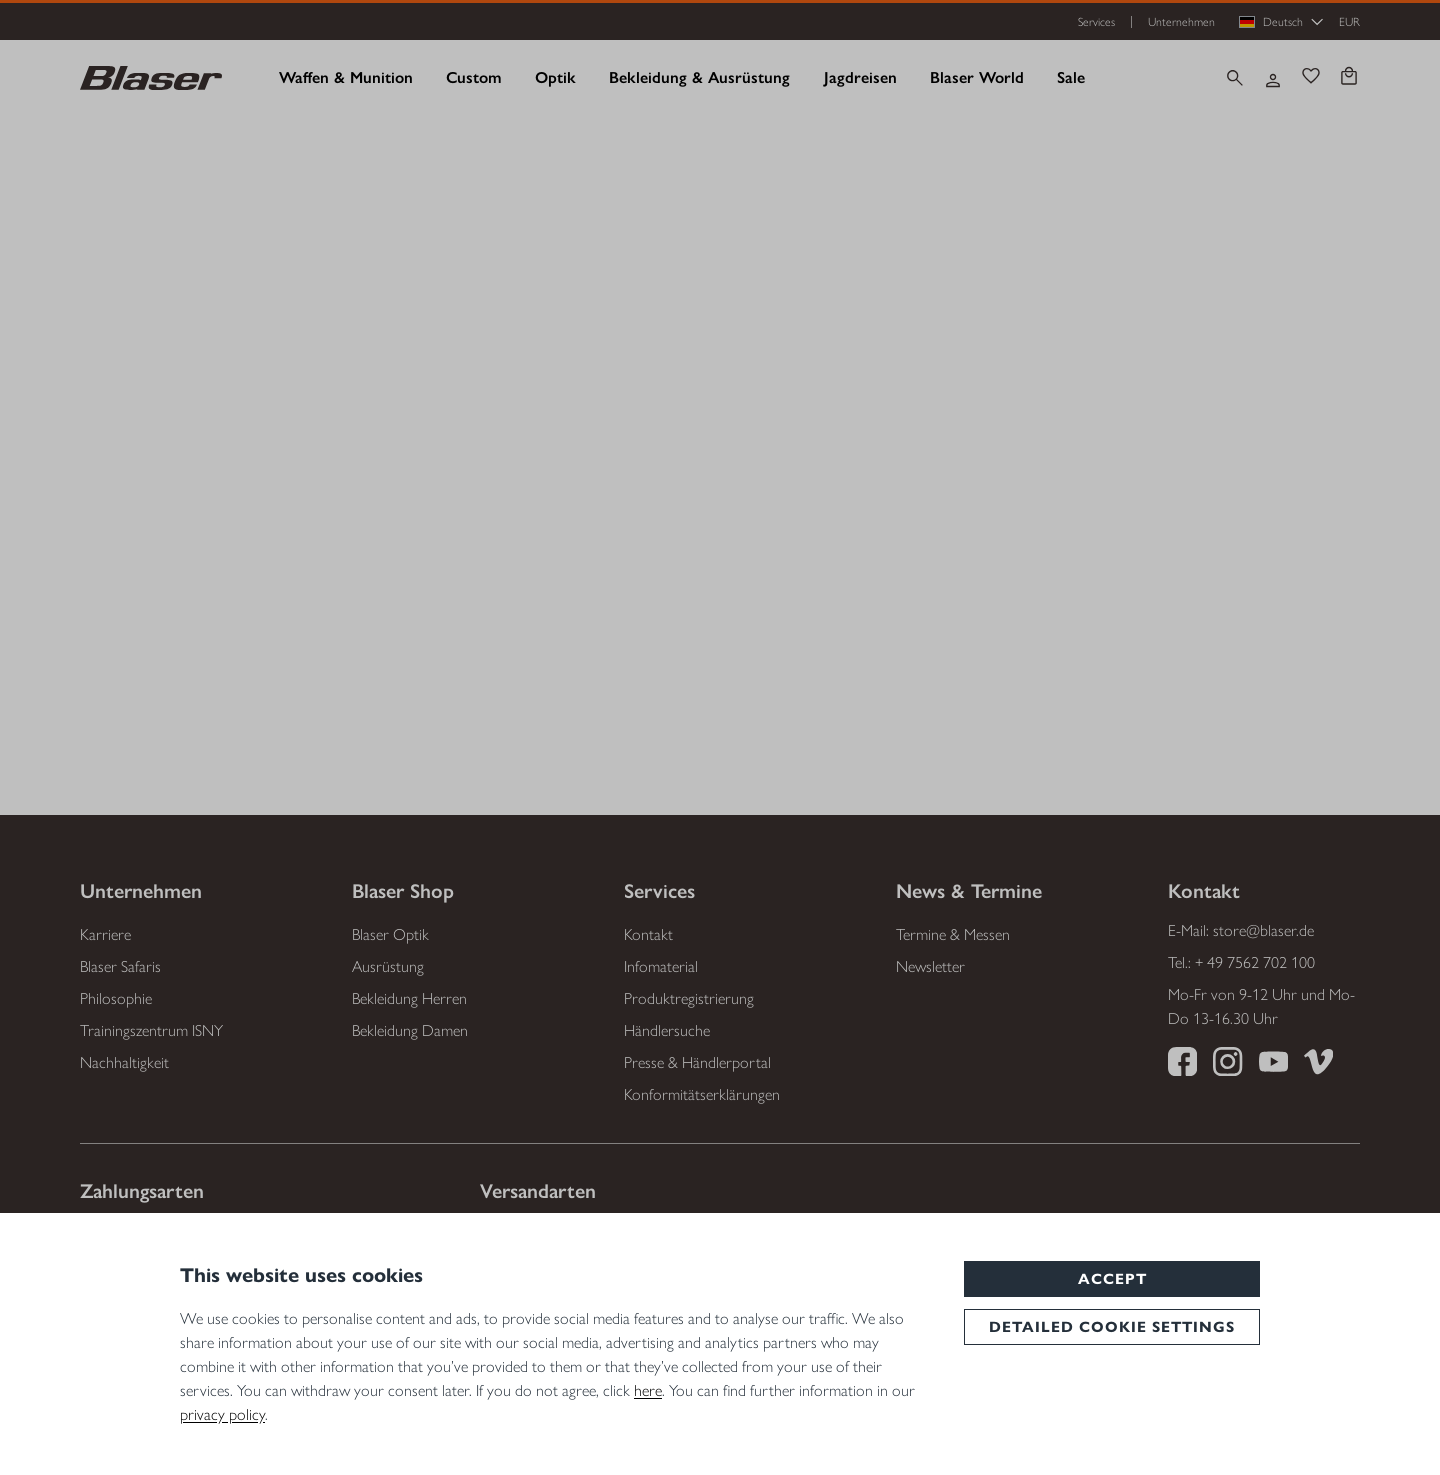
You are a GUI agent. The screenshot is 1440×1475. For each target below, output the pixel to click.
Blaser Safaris (120, 966)
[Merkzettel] (1311, 78)
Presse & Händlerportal (697, 1062)
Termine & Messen (953, 934)
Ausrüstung (388, 966)
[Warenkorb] (1349, 78)
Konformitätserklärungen (702, 1094)
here (648, 1390)
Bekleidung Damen (410, 1030)
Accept (1112, 1279)
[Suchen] (1235, 78)
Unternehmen (1181, 22)
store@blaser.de (1263, 930)
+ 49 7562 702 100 (1255, 962)
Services (1096, 22)
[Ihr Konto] (1273, 78)
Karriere (105, 934)
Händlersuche (667, 1030)
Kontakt (648, 934)
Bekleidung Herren (409, 998)
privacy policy (222, 1414)
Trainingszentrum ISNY (151, 1030)
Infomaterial (661, 966)
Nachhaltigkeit (124, 1062)
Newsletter (930, 966)
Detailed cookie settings (1112, 1327)
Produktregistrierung (689, 998)
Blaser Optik (390, 934)
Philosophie (116, 998)
